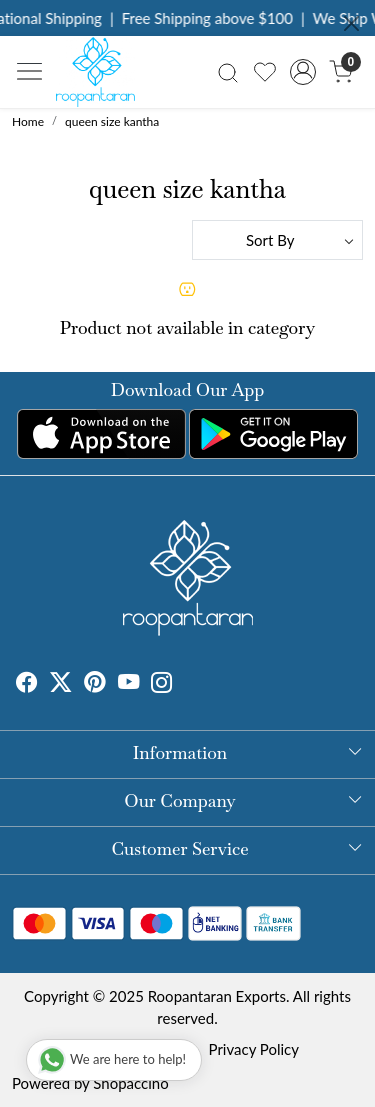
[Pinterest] (95, 685)
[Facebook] (27, 685)
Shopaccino (130, 1083)
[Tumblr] (185, 685)
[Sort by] (278, 240)
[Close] (351, 23)
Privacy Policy (254, 1049)
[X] (61, 685)
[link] (228, 71)
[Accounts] (302, 72)
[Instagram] (162, 685)
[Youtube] (129, 685)
